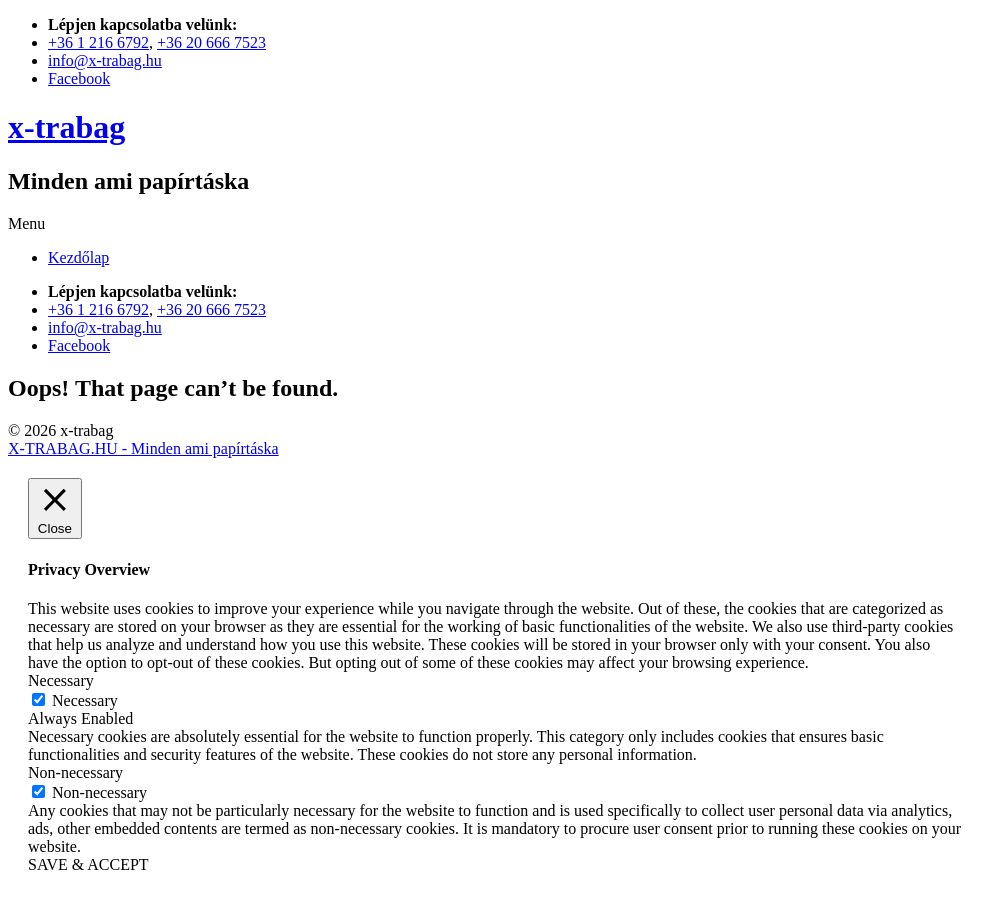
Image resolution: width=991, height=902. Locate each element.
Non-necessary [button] (75, 772)
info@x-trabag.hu (105, 60)
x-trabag (66, 127)
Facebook (79, 78)
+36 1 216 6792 (98, 42)
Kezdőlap (78, 257)
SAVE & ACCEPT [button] (88, 864)
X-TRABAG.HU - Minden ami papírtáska (143, 448)
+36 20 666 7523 (211, 42)
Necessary (85, 700)
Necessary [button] (61, 680)
